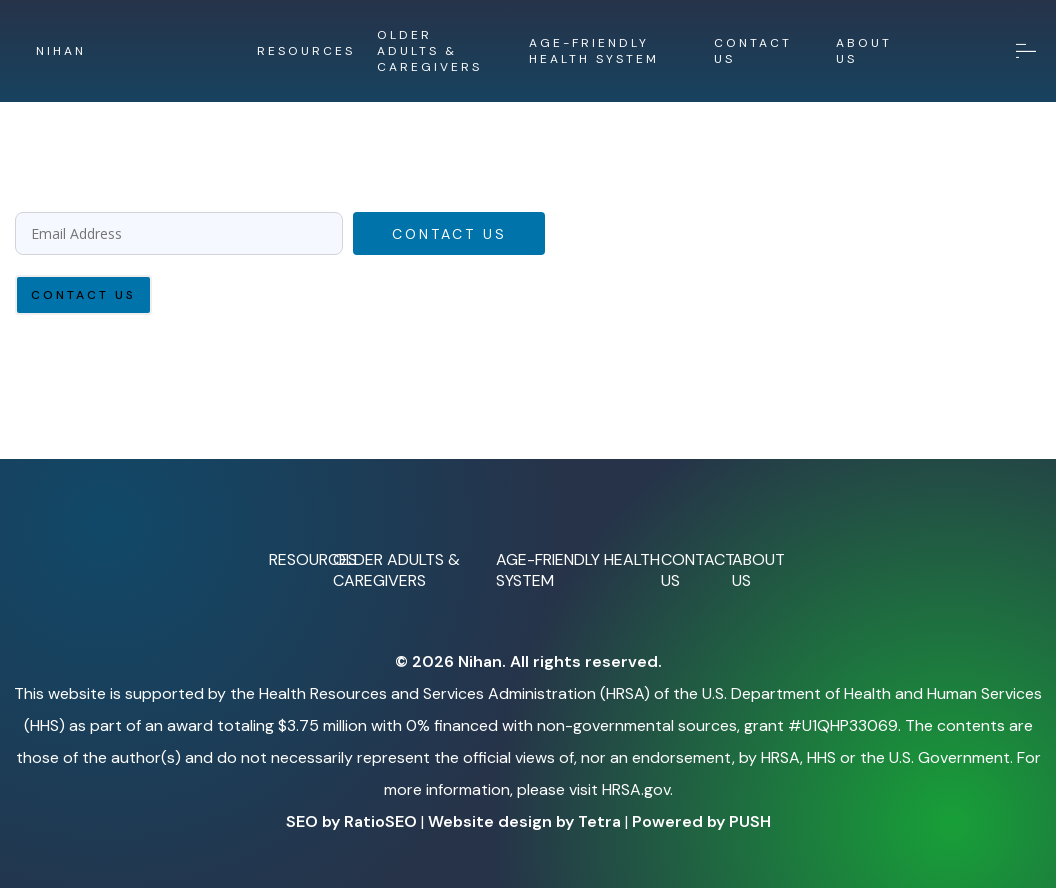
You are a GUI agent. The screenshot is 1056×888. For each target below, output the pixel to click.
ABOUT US (864, 51)
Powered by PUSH (701, 821)
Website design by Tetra (524, 821)
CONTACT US (753, 51)
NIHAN (61, 51)
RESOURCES (306, 51)
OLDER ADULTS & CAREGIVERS (429, 51)
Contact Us (449, 234)
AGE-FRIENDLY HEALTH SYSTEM (594, 51)
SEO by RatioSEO (351, 821)
